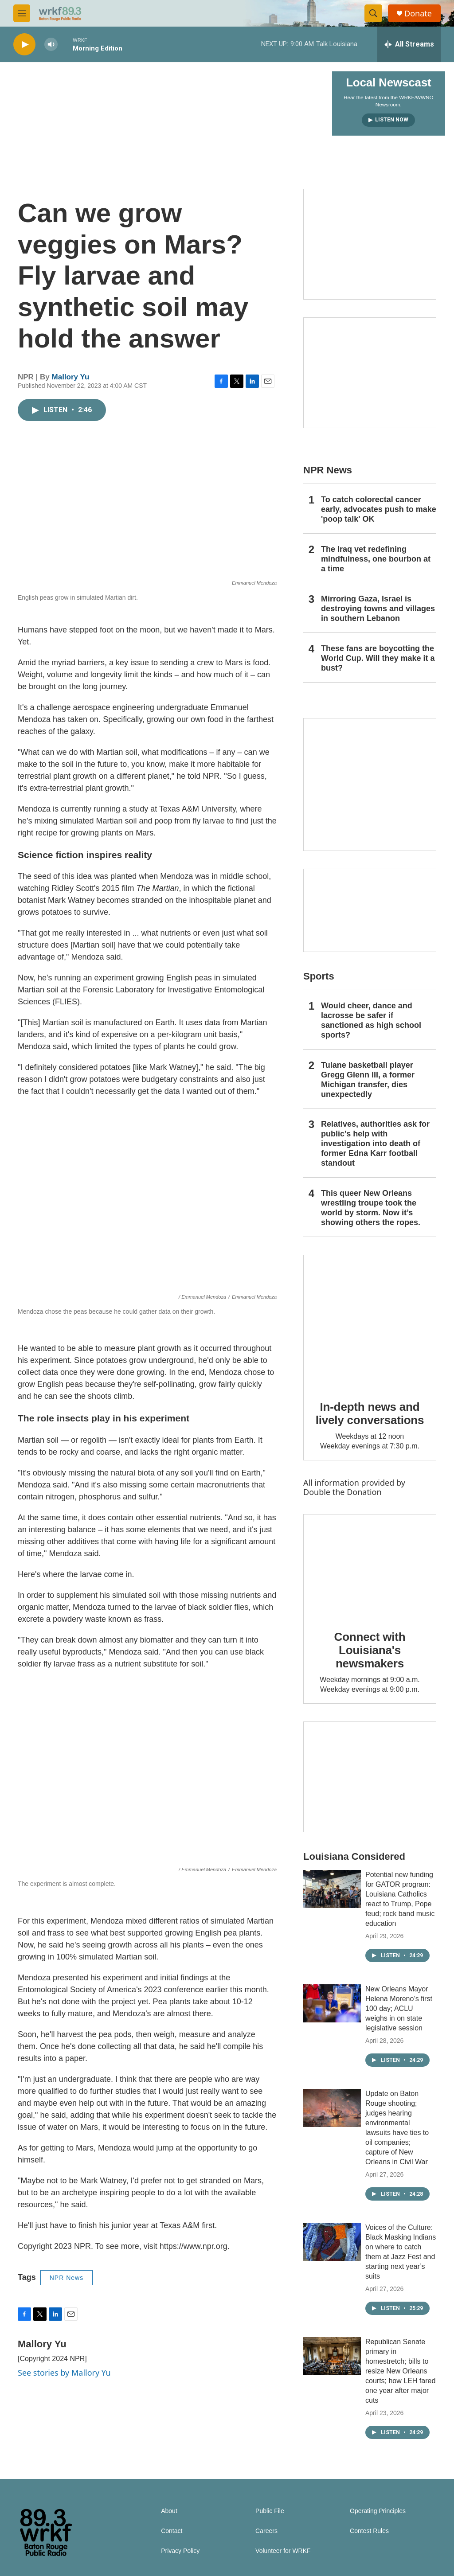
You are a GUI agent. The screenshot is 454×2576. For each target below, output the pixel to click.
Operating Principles (378, 2511)
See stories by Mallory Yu (64, 2372)
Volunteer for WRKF (283, 2551)
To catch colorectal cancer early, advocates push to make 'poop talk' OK (378, 509)
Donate (418, 13)
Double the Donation (342, 1492)
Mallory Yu (71, 377)
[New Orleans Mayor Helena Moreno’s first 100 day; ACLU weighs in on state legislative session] (332, 2003)
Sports (318, 976)
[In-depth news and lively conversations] (370, 1321)
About (169, 2511)
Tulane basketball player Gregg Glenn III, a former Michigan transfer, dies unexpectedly (368, 1080)
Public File (269, 2511)
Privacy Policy (180, 2551)
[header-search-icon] (373, 13)
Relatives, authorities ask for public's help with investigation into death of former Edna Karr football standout (375, 1143)
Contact (171, 2531)
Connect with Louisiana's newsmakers (370, 1650)
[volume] (51, 45)
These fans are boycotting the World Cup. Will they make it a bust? (378, 658)
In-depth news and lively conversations (370, 1413)
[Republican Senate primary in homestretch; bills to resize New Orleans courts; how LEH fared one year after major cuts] (332, 2356)
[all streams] (409, 44)
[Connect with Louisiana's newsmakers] (370, 1565)
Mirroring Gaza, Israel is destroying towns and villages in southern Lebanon (378, 608)
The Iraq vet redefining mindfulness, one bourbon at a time (376, 559)
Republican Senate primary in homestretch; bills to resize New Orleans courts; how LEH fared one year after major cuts (400, 2371)
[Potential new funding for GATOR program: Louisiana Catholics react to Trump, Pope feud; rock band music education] (332, 1889)
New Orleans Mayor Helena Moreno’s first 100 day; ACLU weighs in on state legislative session (398, 2008)
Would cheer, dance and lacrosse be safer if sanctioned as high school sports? (371, 1020)
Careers (266, 2531)
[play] (24, 44)
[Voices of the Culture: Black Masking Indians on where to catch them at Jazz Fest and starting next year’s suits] (332, 2242)
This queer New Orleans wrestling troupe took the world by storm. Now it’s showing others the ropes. (370, 1208)
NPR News (66, 2277)
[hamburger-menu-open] (21, 13)
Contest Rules (369, 2531)
